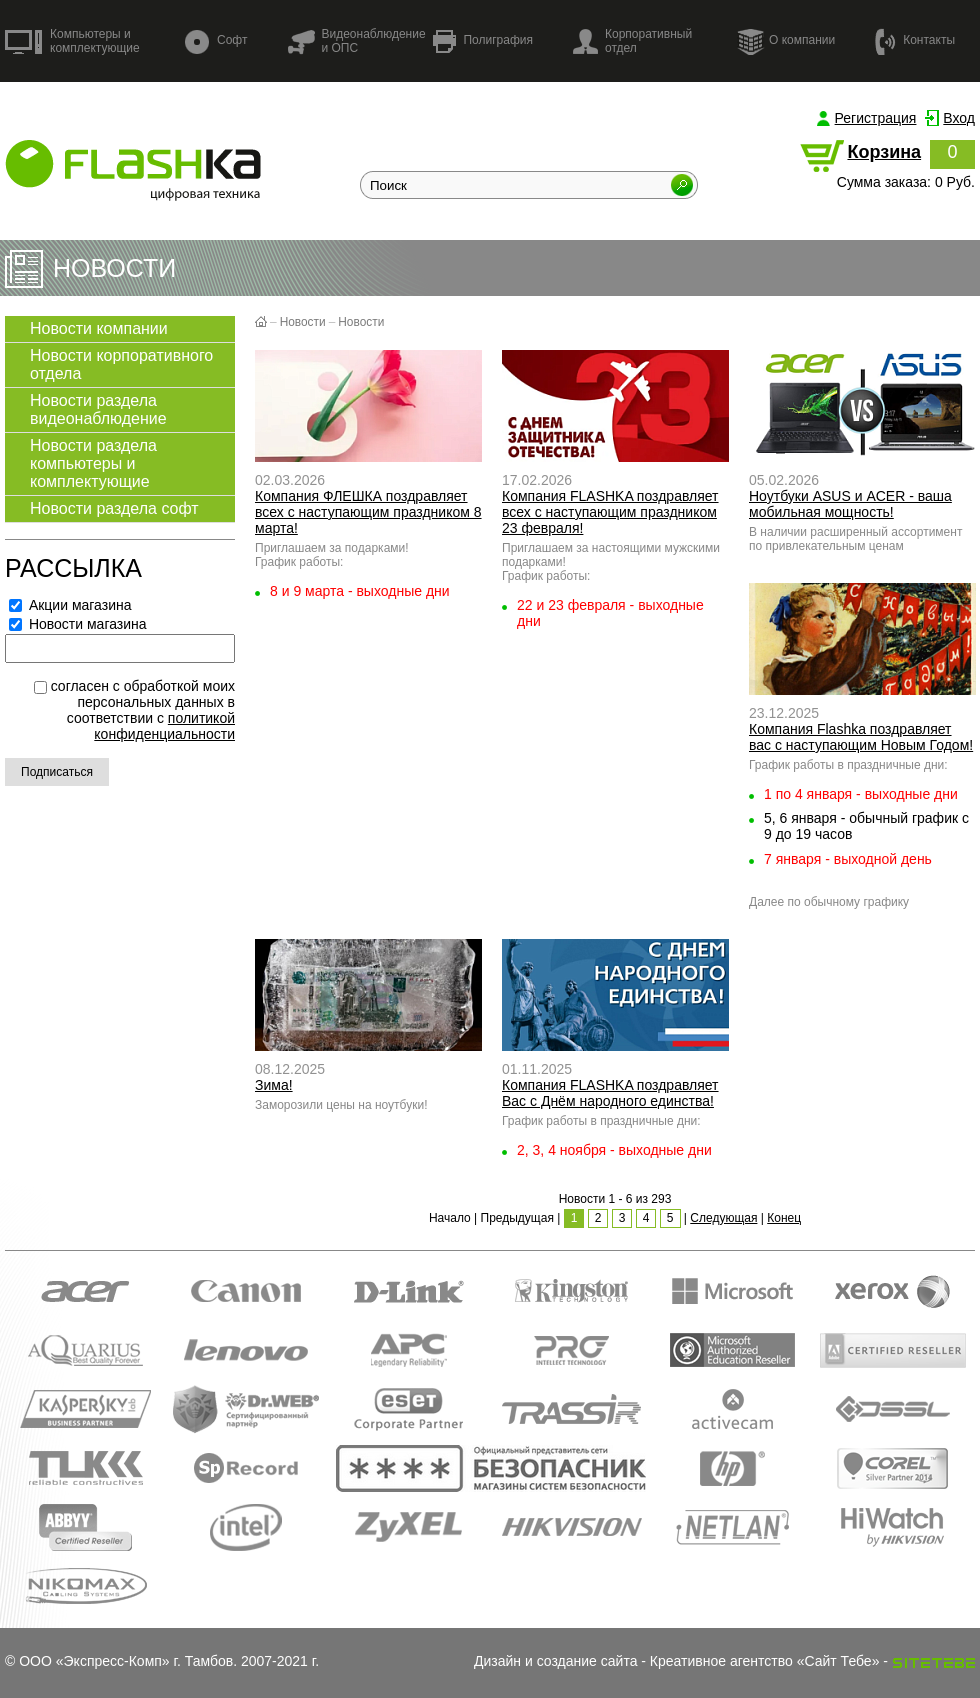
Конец (784, 1218)
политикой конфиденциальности (164, 726)
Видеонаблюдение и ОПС (356, 41)
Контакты (915, 40)
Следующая (723, 1218)
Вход (959, 118)
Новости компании (99, 328)
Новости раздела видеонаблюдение (98, 409)
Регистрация (876, 118)
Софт (216, 41)
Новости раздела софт (114, 508)
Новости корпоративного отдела (121, 364)
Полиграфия (483, 41)
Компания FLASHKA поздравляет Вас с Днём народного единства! (610, 1093)
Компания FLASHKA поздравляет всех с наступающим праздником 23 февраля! (610, 512)
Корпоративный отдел (632, 41)
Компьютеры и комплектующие (72, 41)
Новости (303, 322)
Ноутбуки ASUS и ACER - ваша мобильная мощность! (850, 504)
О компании (786, 41)
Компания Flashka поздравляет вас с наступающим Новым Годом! (861, 737)
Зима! (274, 1085)
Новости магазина (78, 624)
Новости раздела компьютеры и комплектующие (93, 463)
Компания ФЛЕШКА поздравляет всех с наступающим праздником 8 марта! (368, 512)
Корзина (884, 152)
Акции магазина (70, 605)
